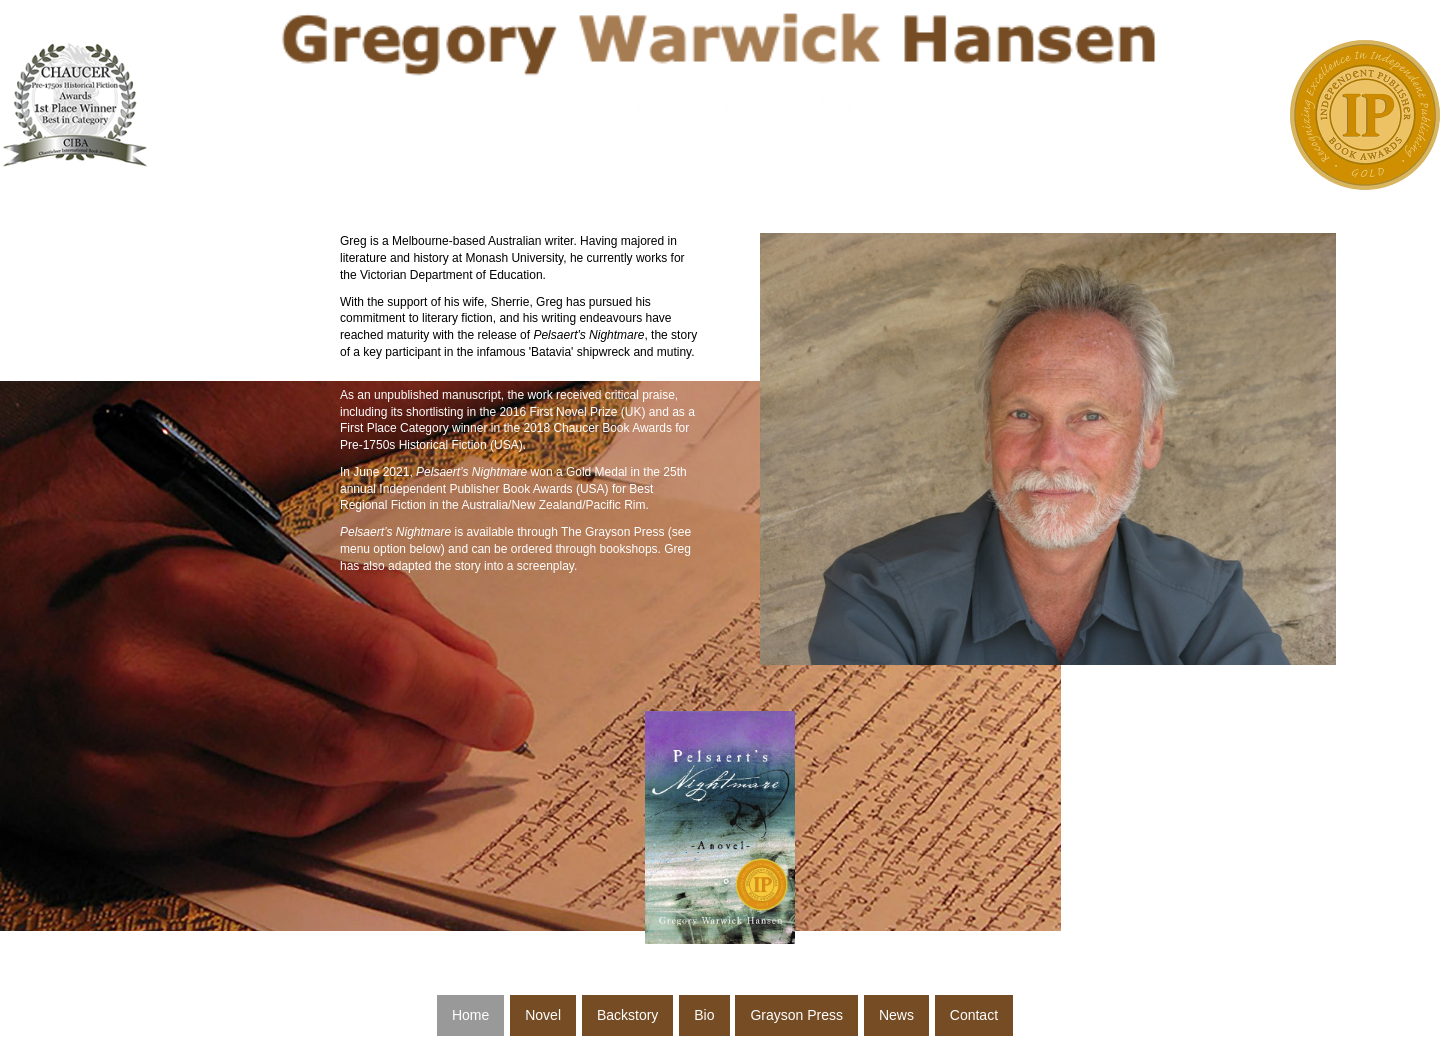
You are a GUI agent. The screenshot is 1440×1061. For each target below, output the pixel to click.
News (896, 1015)
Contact (974, 1015)
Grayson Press (796, 1015)
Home (470, 1015)
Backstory (627, 1015)
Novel (543, 1015)
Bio (704, 1015)
